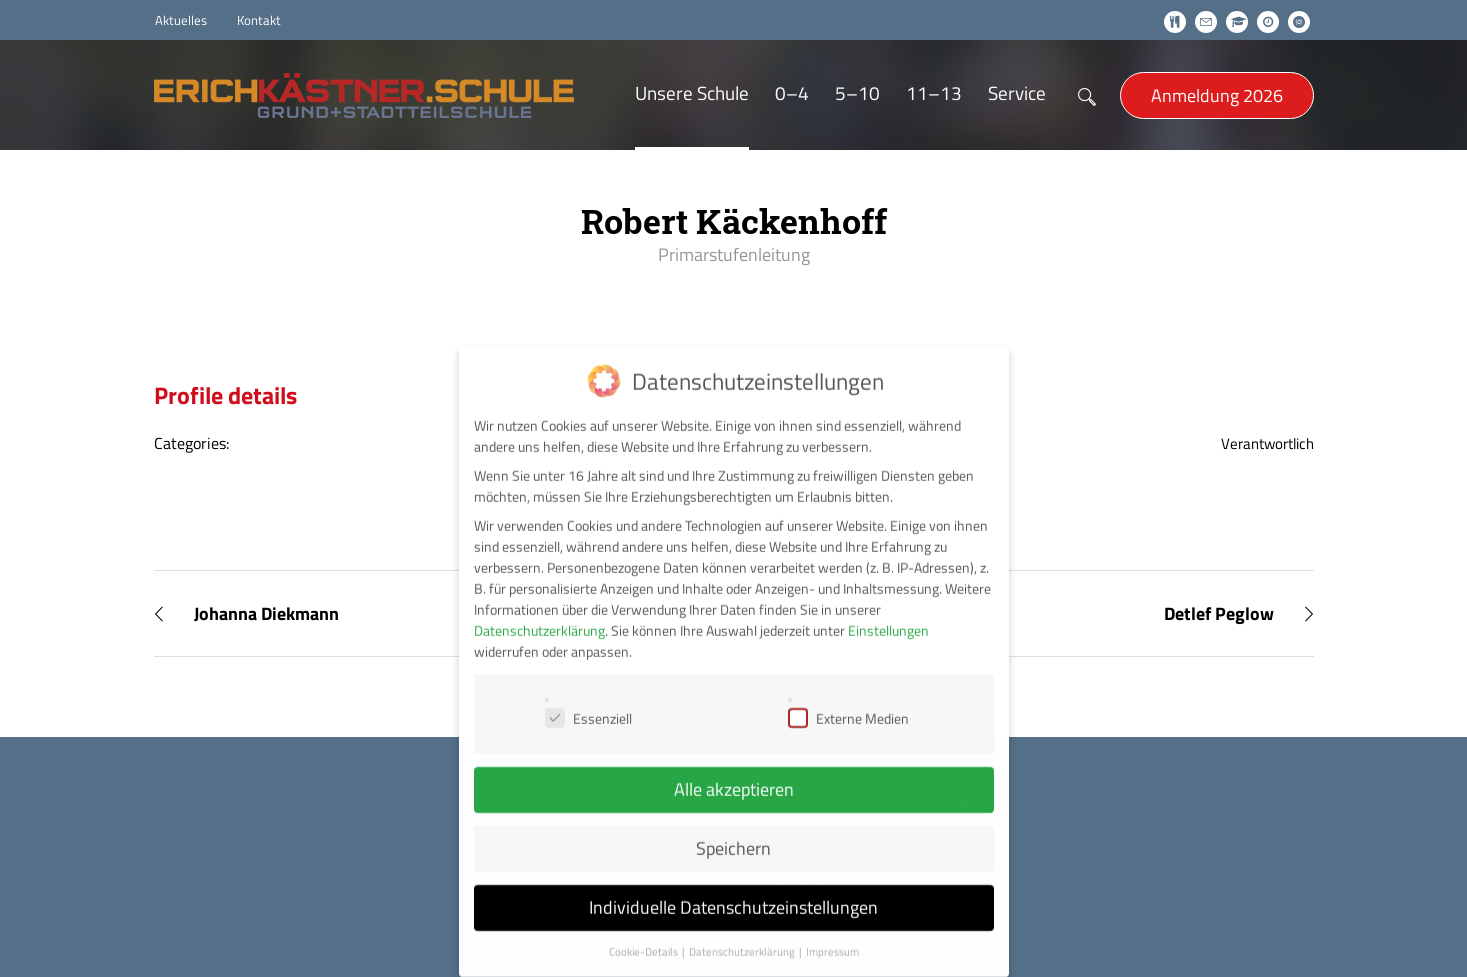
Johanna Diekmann (266, 613)
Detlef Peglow (1219, 613)
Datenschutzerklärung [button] (743, 934)
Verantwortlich (1267, 443)
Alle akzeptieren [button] (734, 771)
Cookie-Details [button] (644, 934)
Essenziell (588, 700)
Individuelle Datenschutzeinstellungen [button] (733, 889)
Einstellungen (888, 612)
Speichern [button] (733, 830)
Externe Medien (848, 700)
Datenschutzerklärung (539, 612)
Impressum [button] (832, 934)
